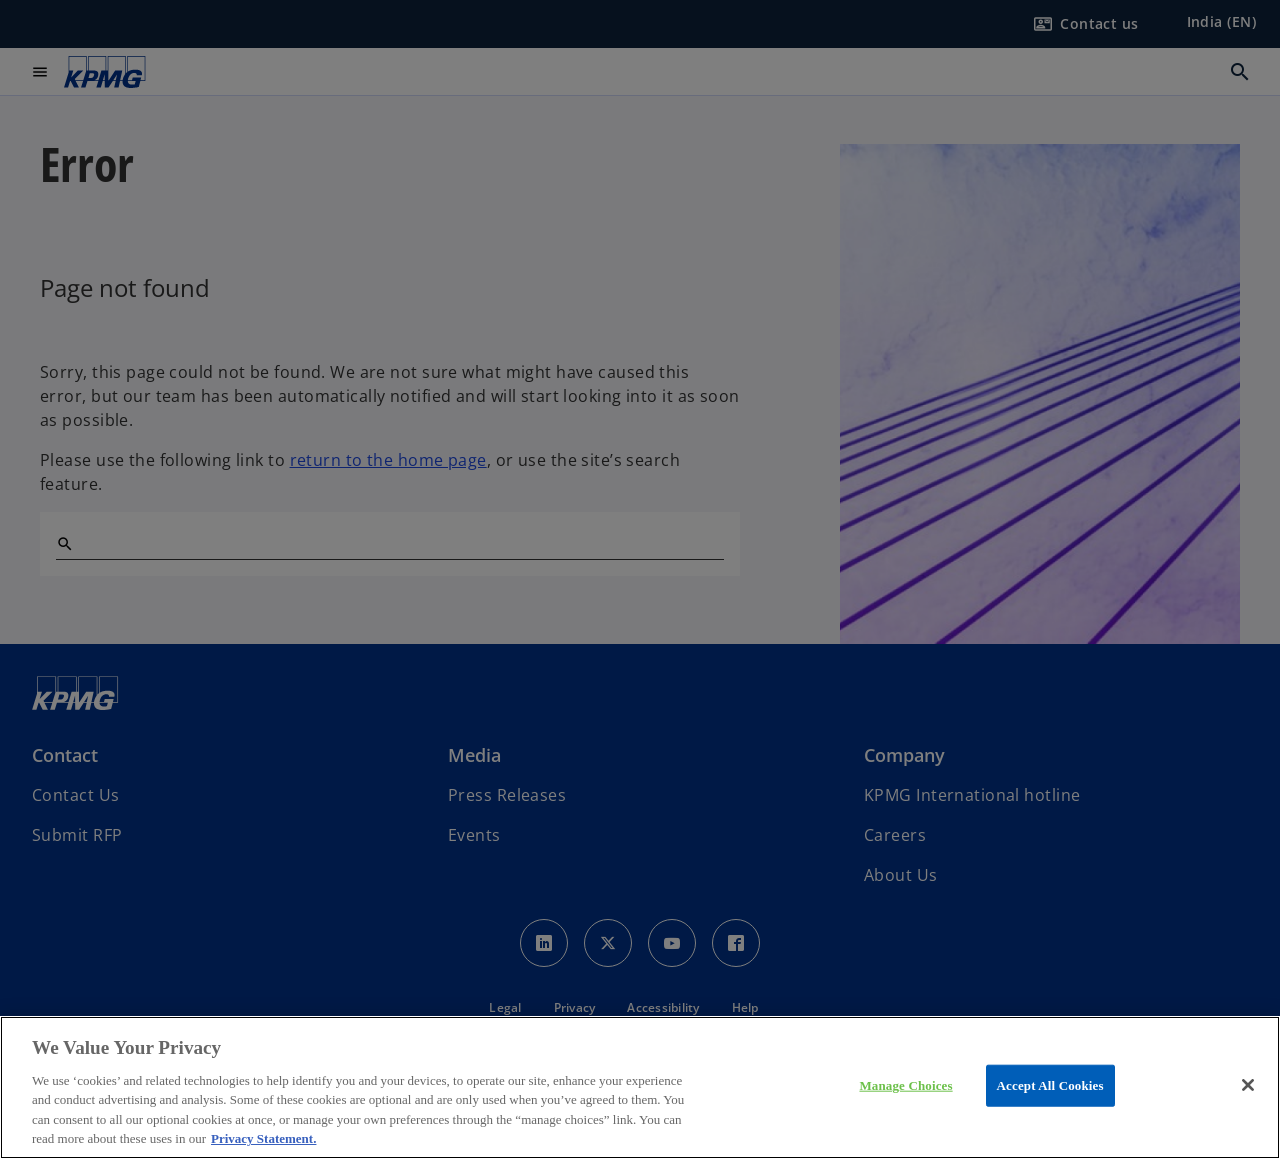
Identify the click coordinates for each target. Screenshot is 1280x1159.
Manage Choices (905, 1085)
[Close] (1248, 1085)
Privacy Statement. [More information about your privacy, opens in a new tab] (263, 1138)
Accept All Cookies (1050, 1085)
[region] (640, 1087)
